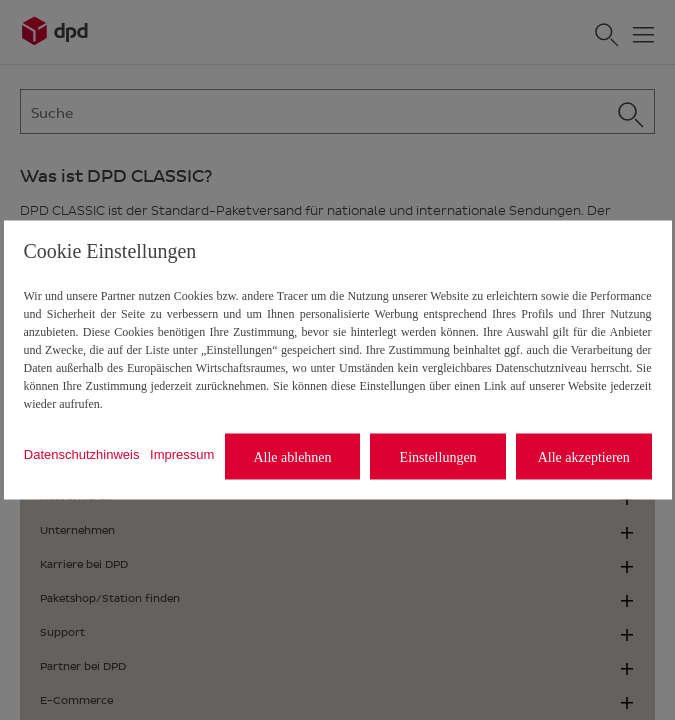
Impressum (182, 453)
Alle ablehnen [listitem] (292, 456)
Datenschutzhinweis (82, 453)
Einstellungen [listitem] (438, 456)
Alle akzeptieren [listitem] (584, 456)
